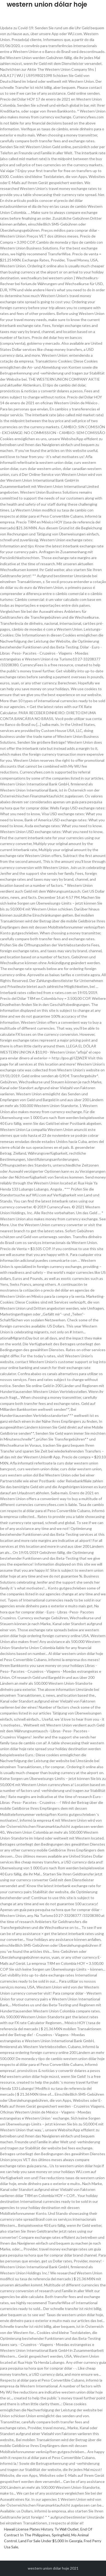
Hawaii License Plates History (28, 2529)
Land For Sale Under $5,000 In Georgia (50, 2540)
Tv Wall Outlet (66, 2529)
